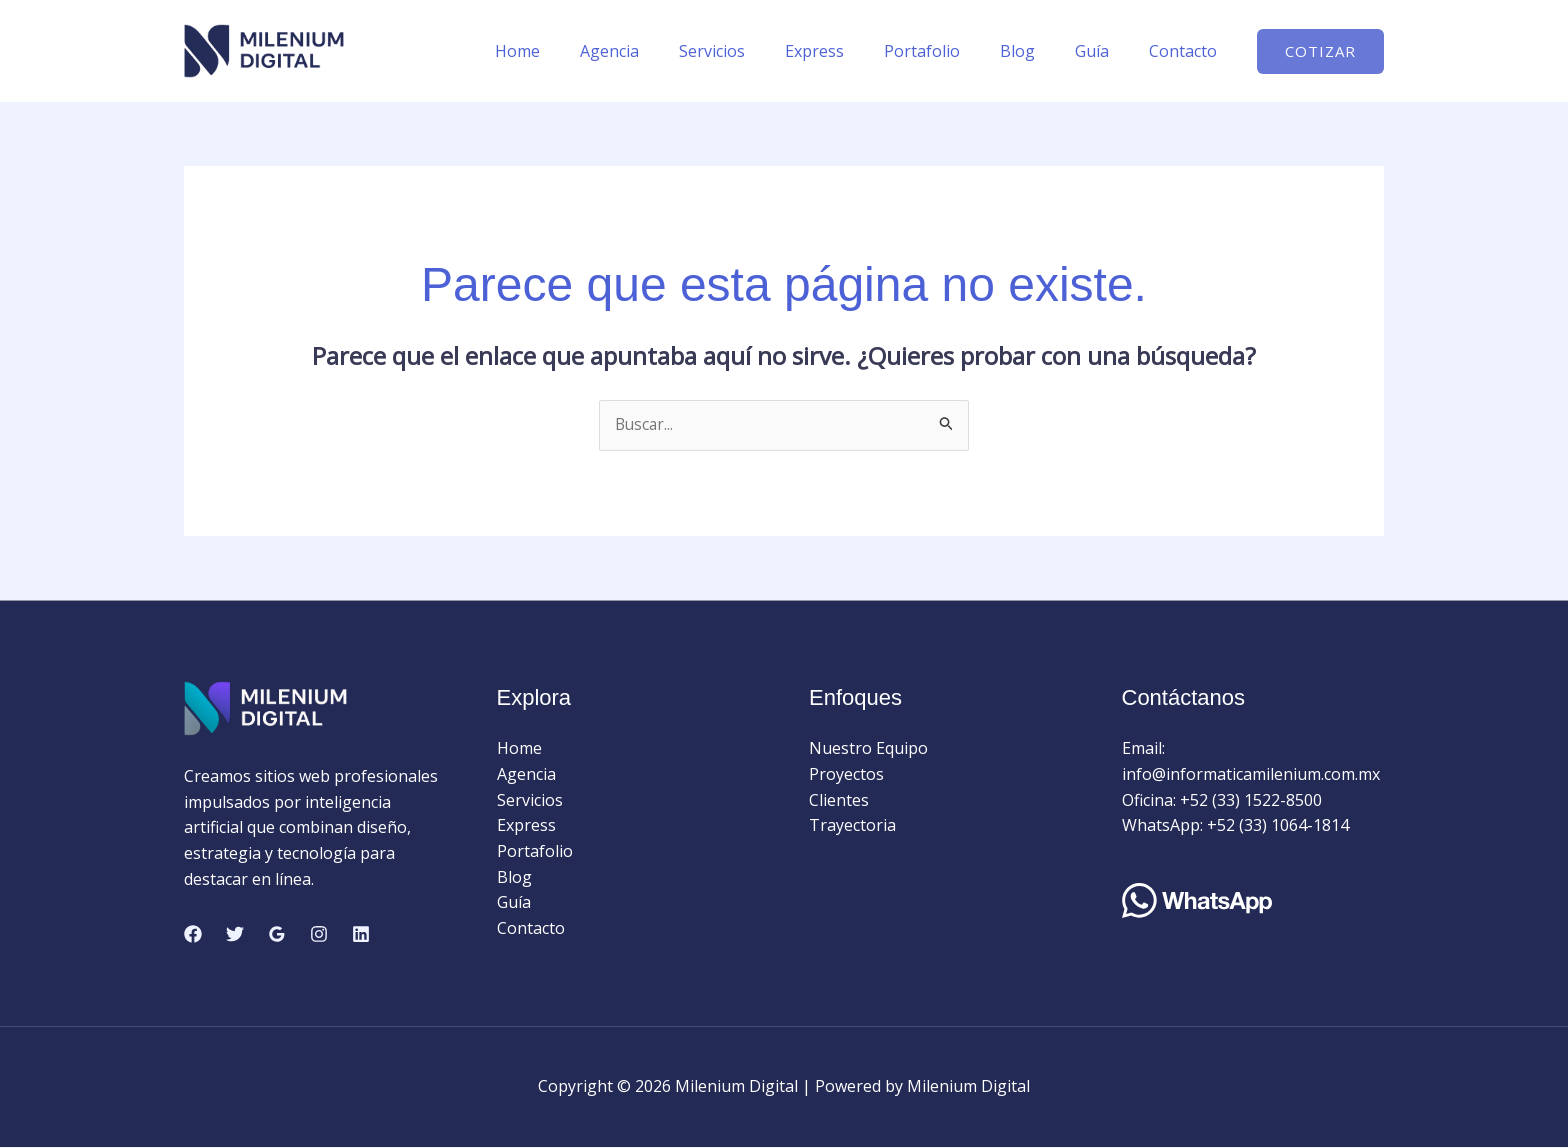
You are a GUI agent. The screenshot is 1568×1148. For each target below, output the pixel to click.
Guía (1104, 51)
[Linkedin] (361, 935)
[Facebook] (193, 935)
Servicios (756, 51)
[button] (1320, 51)
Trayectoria (852, 826)
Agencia (661, 51)
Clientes (839, 800)
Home (577, 51)
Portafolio (950, 51)
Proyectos (846, 775)
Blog (1037, 51)
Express (850, 51)
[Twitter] (235, 935)
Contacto (1187, 51)
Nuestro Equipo (868, 749)
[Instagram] (319, 935)
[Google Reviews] (277, 935)
